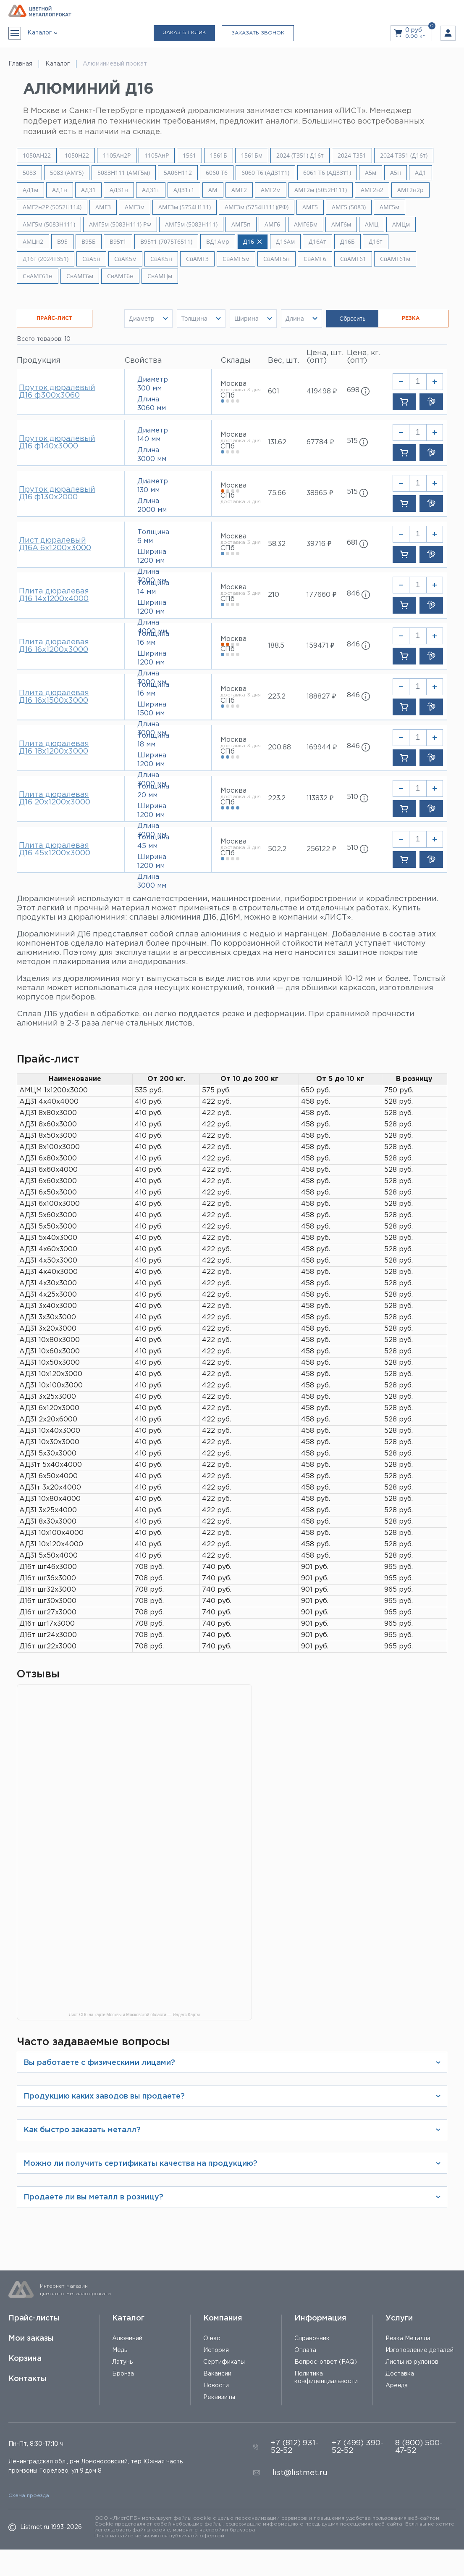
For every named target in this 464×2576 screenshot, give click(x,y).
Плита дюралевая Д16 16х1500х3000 (54, 697)
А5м (370, 173)
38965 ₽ (320, 493)
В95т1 (118, 242)
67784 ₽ (320, 442)
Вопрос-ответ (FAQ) (325, 2362)
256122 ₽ (321, 849)
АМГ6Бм (305, 224)
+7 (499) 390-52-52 (357, 2447)
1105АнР (156, 155)
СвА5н (91, 259)
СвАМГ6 (315, 259)
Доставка (399, 2373)
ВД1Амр (218, 242)
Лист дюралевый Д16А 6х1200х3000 (55, 544)
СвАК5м (125, 259)
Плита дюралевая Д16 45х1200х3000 (54, 849)
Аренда (396, 2385)
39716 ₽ (319, 544)
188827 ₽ (321, 696)
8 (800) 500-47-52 (419, 2447)
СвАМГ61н (37, 276)
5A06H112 (177, 173)
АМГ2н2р (410, 190)
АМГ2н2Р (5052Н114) (52, 207)
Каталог (128, 2318)
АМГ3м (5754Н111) (184, 207)
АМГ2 (239, 190)
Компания (222, 2318)
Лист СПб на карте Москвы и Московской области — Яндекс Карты (134, 2015)
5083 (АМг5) (67, 173)
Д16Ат (317, 242)
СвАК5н (161, 259)
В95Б (88, 242)
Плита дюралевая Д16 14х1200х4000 (54, 595)
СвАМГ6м (80, 276)
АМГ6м (341, 224)
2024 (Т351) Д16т (300, 155)
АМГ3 (103, 207)
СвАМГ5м (236, 259)
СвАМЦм (160, 276)
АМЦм (401, 224)
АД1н (60, 190)
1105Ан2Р (116, 155)
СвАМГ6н (120, 276)
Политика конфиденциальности (326, 2377)
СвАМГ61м (395, 259)
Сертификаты (224, 2362)
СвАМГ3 (197, 259)
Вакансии (217, 2373)
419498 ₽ (322, 391)
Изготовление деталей (419, 2350)
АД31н (119, 190)
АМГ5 (310, 207)
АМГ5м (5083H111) (49, 224)
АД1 (420, 173)
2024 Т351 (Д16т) (404, 155)
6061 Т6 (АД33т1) (327, 173)
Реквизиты (219, 2397)
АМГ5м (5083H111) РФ (120, 224)
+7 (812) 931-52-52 (294, 2447)
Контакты (27, 2379)
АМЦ (371, 224)
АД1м (30, 190)
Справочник (312, 2338)
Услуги (399, 2318)
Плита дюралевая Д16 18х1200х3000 (54, 748)
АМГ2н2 (372, 190)
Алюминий (127, 2338)
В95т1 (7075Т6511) (166, 242)
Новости (216, 2385)
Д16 (252, 242)
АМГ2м (270, 190)
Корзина (25, 2358)
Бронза (123, 2373)
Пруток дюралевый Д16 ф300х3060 (57, 392)
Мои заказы (31, 2338)
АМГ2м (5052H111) (320, 190)
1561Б (218, 155)
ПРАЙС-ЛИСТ (55, 318)
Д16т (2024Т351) (45, 259)
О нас (211, 2338)
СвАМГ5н (276, 259)
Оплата (305, 2350)
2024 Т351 (352, 155)
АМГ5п (241, 224)
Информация (320, 2318)
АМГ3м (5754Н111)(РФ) (256, 207)
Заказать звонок (257, 33)
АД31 (88, 190)
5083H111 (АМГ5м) (123, 173)
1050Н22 (76, 155)
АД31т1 (184, 190)
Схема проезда (28, 2495)
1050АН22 (36, 155)
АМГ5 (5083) (348, 207)
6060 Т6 (216, 173)
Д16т (375, 242)
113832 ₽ (320, 798)
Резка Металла (407, 2338)
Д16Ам (285, 242)
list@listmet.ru (300, 2473)
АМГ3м (134, 207)
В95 (62, 242)
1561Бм (252, 155)
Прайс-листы (34, 2318)
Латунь (122, 2362)
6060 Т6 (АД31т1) (265, 173)
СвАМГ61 (353, 259)
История (216, 2350)
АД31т (150, 190)
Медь (119, 2350)
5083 (29, 173)
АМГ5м (389, 207)
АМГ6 (272, 224)
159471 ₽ (320, 646)
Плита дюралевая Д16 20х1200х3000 (54, 798)
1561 (189, 155)
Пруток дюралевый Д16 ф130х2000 (57, 493)
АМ (213, 190)
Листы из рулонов (411, 2362)
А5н (395, 173)
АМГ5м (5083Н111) (191, 224)
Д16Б (347, 242)
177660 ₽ (321, 595)
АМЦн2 (33, 242)
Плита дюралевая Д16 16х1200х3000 (54, 646)
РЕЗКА (410, 318)
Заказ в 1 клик (184, 32)
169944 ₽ (322, 747)
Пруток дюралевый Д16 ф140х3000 (57, 442)
